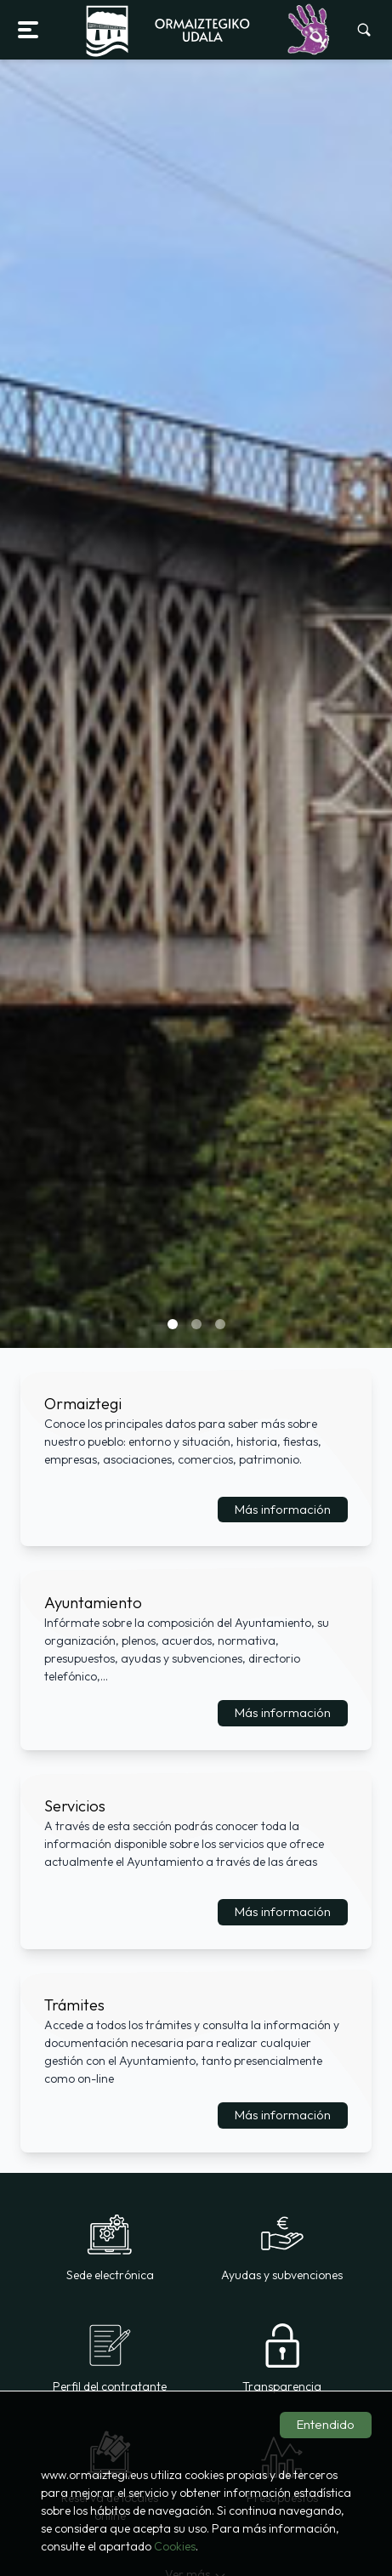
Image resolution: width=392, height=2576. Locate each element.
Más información (283, 1509)
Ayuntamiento (93, 1602)
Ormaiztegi (83, 1403)
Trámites (74, 2005)
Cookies (175, 2546)
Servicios (74, 1806)
